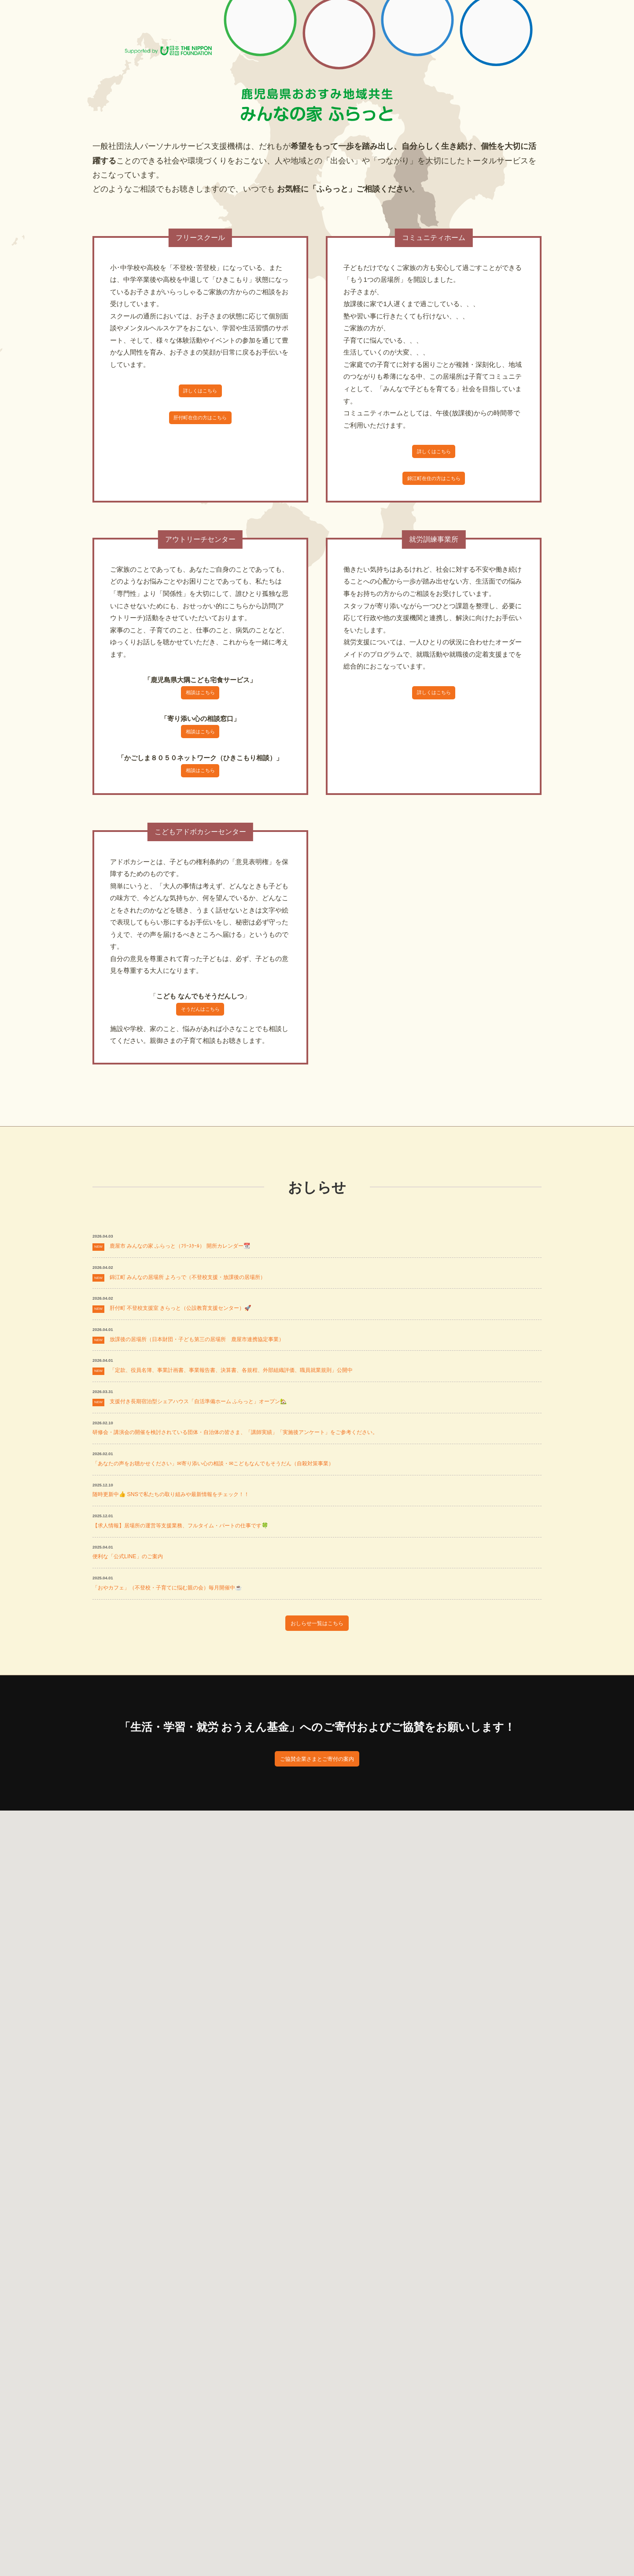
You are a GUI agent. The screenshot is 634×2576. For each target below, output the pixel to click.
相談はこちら (200, 706)
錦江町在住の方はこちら (434, 486)
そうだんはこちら (200, 1039)
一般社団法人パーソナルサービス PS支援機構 (153, 26)
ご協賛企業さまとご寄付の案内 (317, 1894)
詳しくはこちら (200, 393)
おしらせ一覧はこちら (317, 1752)
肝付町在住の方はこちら (200, 425)
